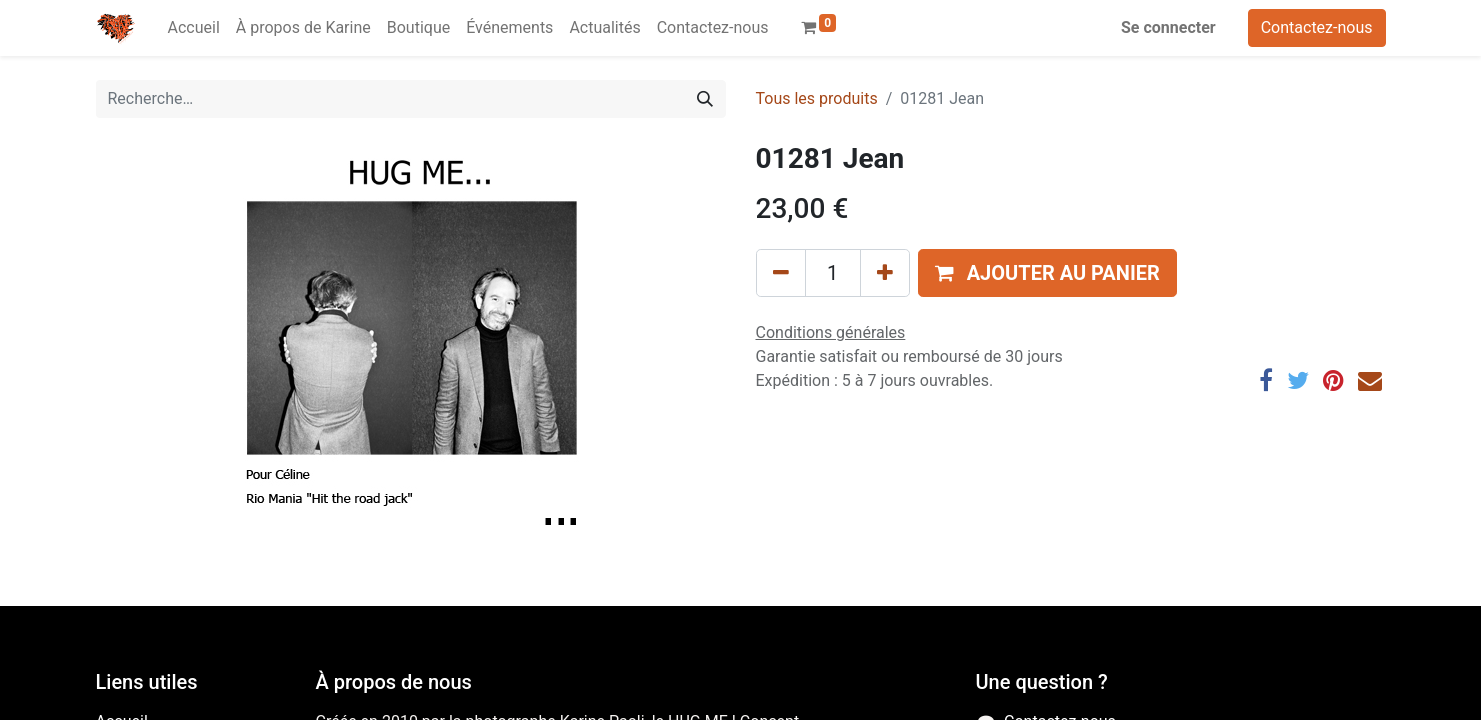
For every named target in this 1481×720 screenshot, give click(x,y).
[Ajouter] (885, 273)
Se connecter (1168, 27)
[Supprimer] (781, 273)
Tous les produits (817, 98)
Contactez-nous (1317, 27)
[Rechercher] (705, 99)
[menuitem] (194, 28)
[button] (1047, 273)
